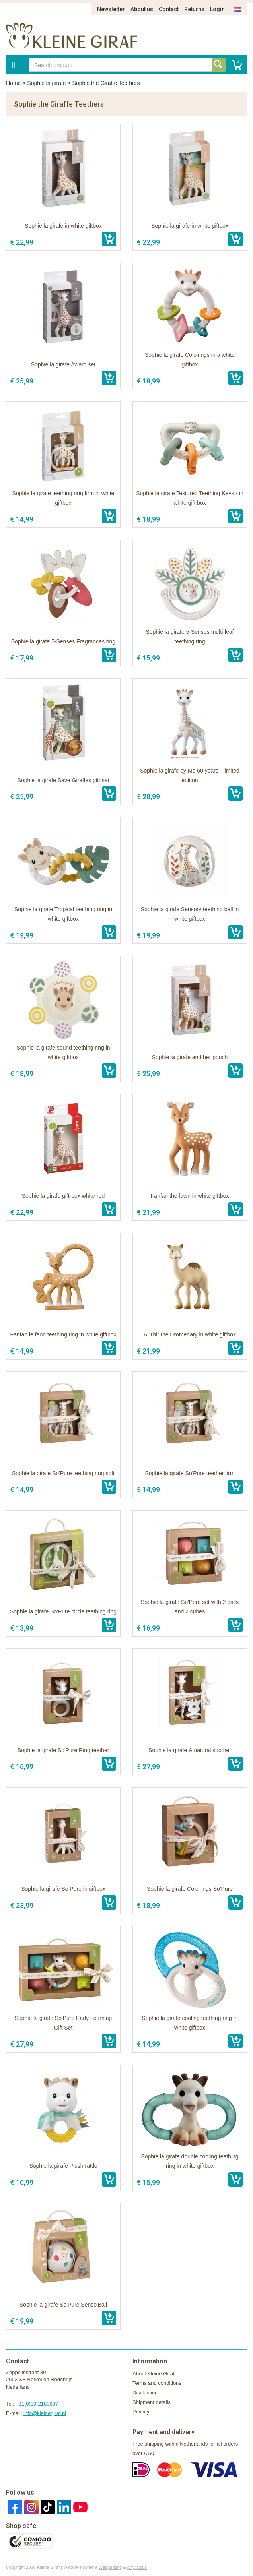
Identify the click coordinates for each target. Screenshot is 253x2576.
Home (13, 83)
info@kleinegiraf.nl (44, 2413)
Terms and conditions (156, 2383)
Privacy (141, 2412)
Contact (169, 9)
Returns (194, 9)
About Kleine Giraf (153, 2374)
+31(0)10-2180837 (37, 2404)
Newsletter (111, 9)
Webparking (110, 2567)
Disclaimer (144, 2393)
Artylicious (137, 2567)
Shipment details (151, 2402)
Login (217, 9)
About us (141, 9)
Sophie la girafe (46, 83)
